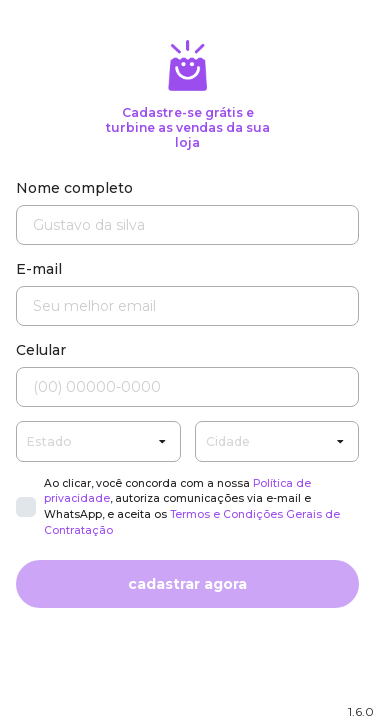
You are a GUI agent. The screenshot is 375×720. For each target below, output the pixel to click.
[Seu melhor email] (187, 306)
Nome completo (74, 188)
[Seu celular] (187, 387)
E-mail (39, 269)
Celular (41, 350)
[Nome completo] (187, 225)
